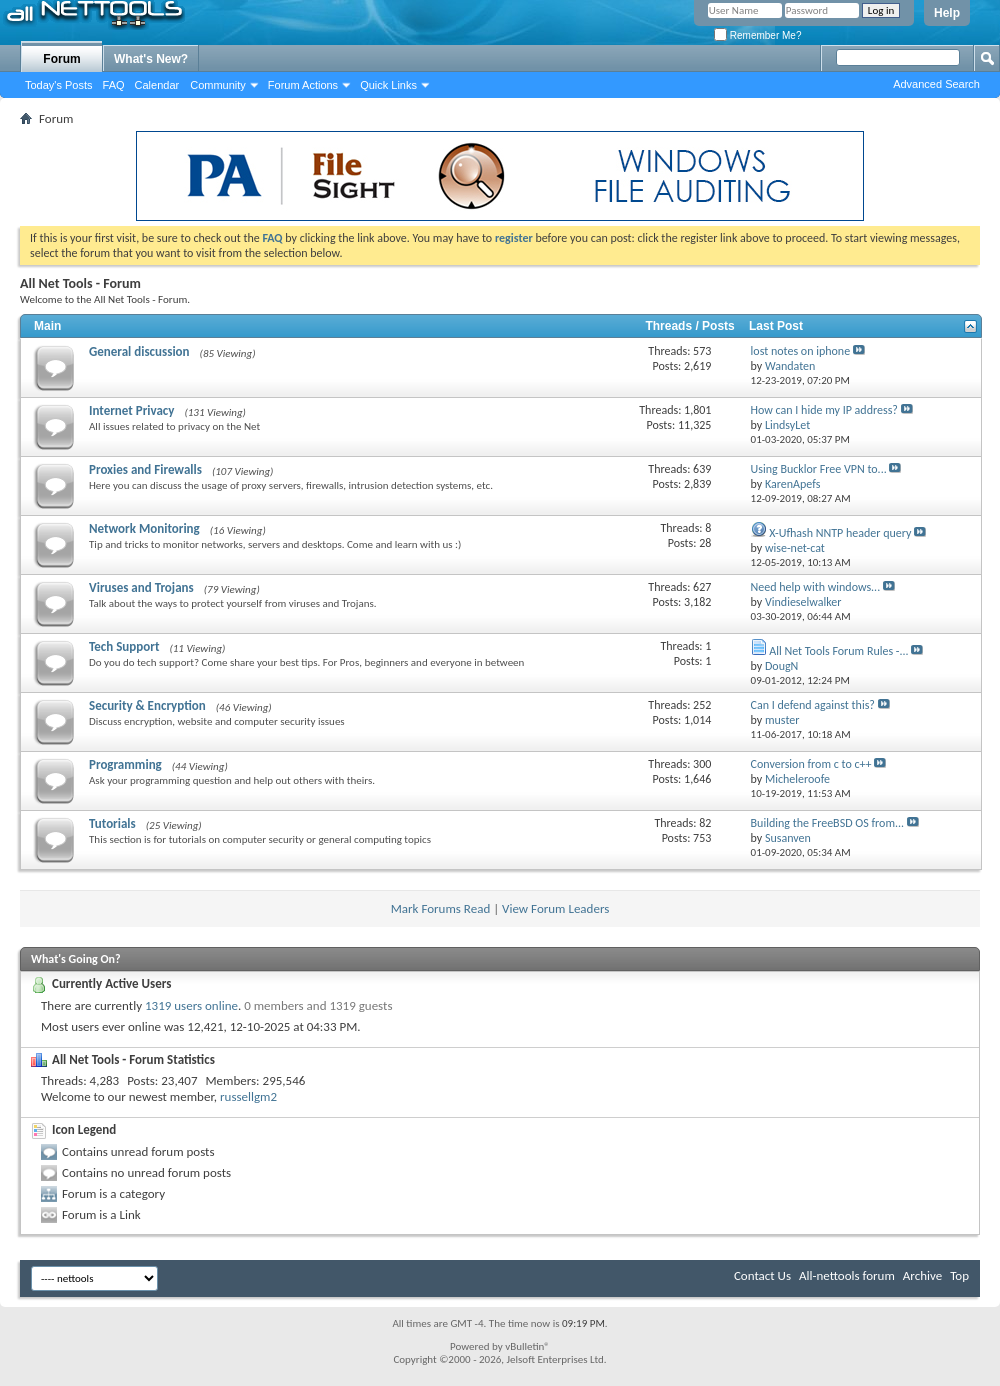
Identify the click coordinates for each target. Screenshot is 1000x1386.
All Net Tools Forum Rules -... (838, 651)
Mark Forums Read (441, 908)
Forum (61, 59)
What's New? (151, 59)
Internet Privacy (131, 410)
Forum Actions (303, 85)
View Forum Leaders (555, 908)
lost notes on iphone (801, 351)
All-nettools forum (847, 1275)
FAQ (114, 85)
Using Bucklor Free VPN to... (819, 469)
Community (218, 85)
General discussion (139, 351)
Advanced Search (936, 84)
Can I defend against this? (813, 705)
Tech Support (124, 646)
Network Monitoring (144, 528)
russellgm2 (248, 1096)
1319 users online (191, 1005)
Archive (922, 1275)
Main (47, 326)
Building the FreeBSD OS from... (828, 823)
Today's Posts (59, 85)
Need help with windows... (816, 587)
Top (959, 1275)
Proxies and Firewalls (145, 469)
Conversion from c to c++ (811, 764)
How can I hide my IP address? (824, 410)
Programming (125, 764)
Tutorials (112, 823)
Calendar (157, 85)
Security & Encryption (147, 705)
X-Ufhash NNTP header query (840, 533)
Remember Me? (757, 35)
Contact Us (762, 1275)
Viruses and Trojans (141, 587)
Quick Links (388, 85)
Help (947, 13)
